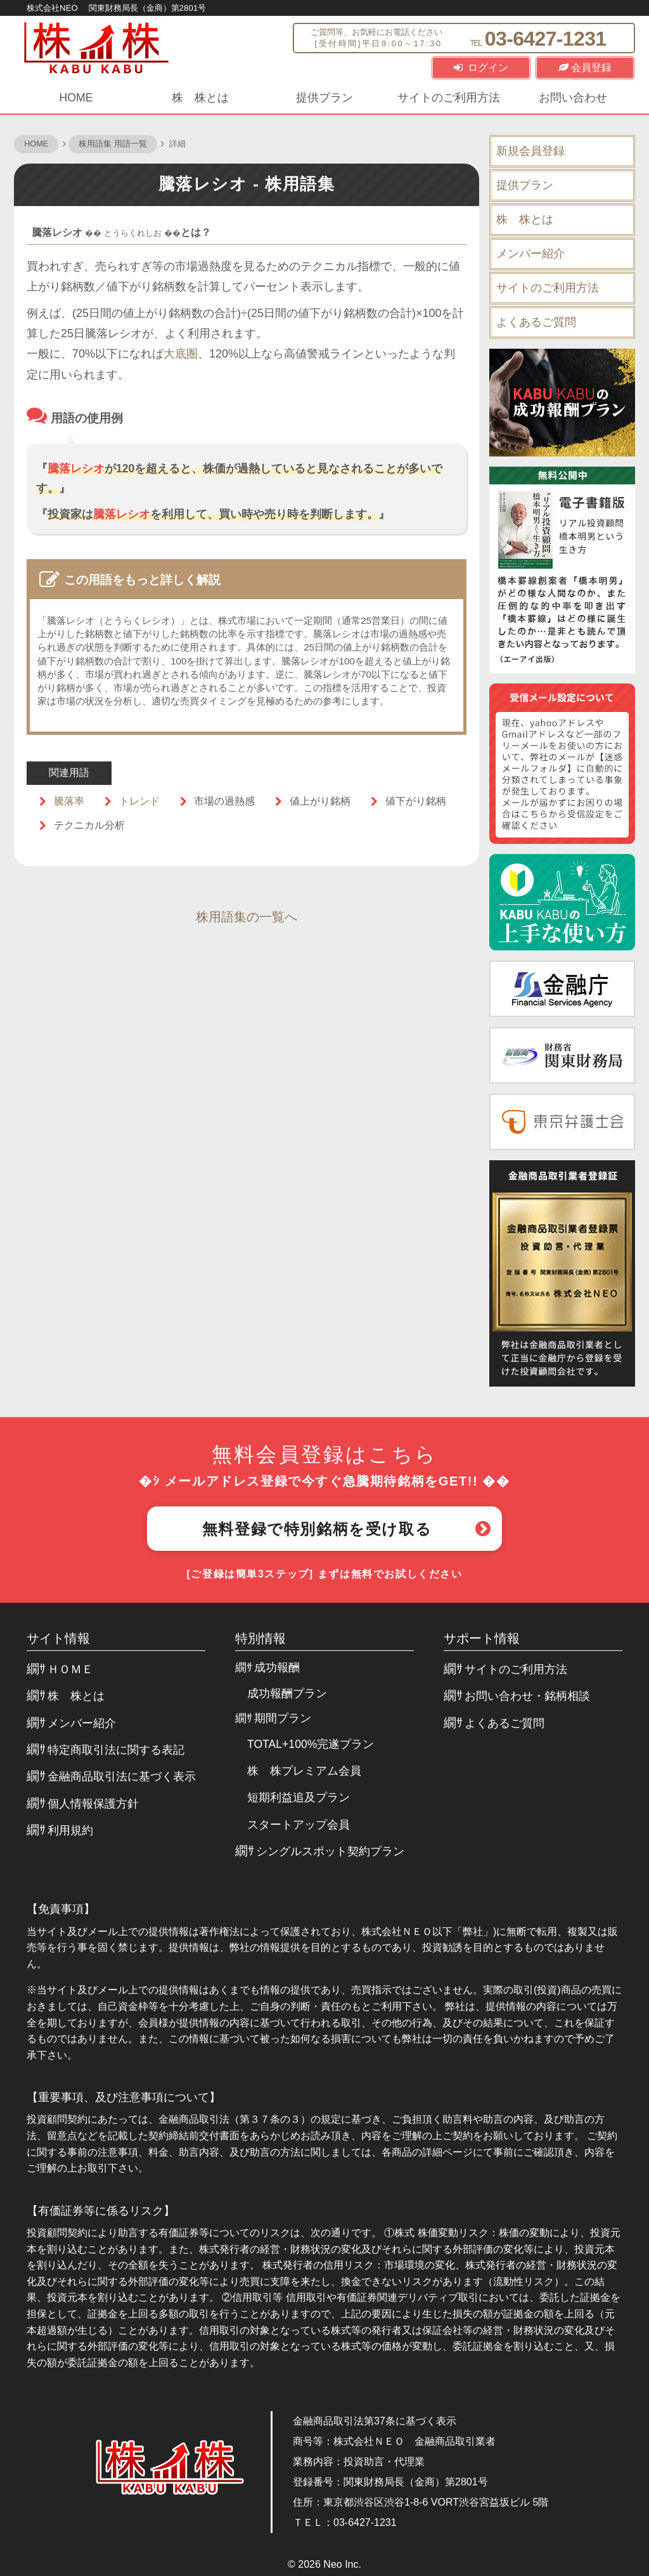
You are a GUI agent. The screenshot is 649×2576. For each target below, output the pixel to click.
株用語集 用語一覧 (113, 143)
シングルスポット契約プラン (330, 1851)
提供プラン (324, 97)
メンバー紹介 (530, 253)
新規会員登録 (530, 151)
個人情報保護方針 (93, 1803)
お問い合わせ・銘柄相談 (527, 1696)
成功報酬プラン (287, 1693)
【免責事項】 (61, 1909)
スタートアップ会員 (298, 1824)
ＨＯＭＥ (70, 1669)
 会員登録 (585, 67)
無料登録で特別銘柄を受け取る (317, 1528)
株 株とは (200, 97)
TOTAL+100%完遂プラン (310, 1744)
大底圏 (181, 353)
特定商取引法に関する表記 (116, 1750)
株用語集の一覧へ (246, 917)
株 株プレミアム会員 (304, 1770)
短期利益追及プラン (298, 1797)
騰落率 (69, 801)
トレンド (139, 801)
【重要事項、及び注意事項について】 (124, 2097)
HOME (76, 97)
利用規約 (70, 1830)
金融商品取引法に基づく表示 (122, 1776)
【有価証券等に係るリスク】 (101, 2210)
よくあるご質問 (536, 322)
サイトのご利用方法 (448, 97)
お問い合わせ (573, 97)
